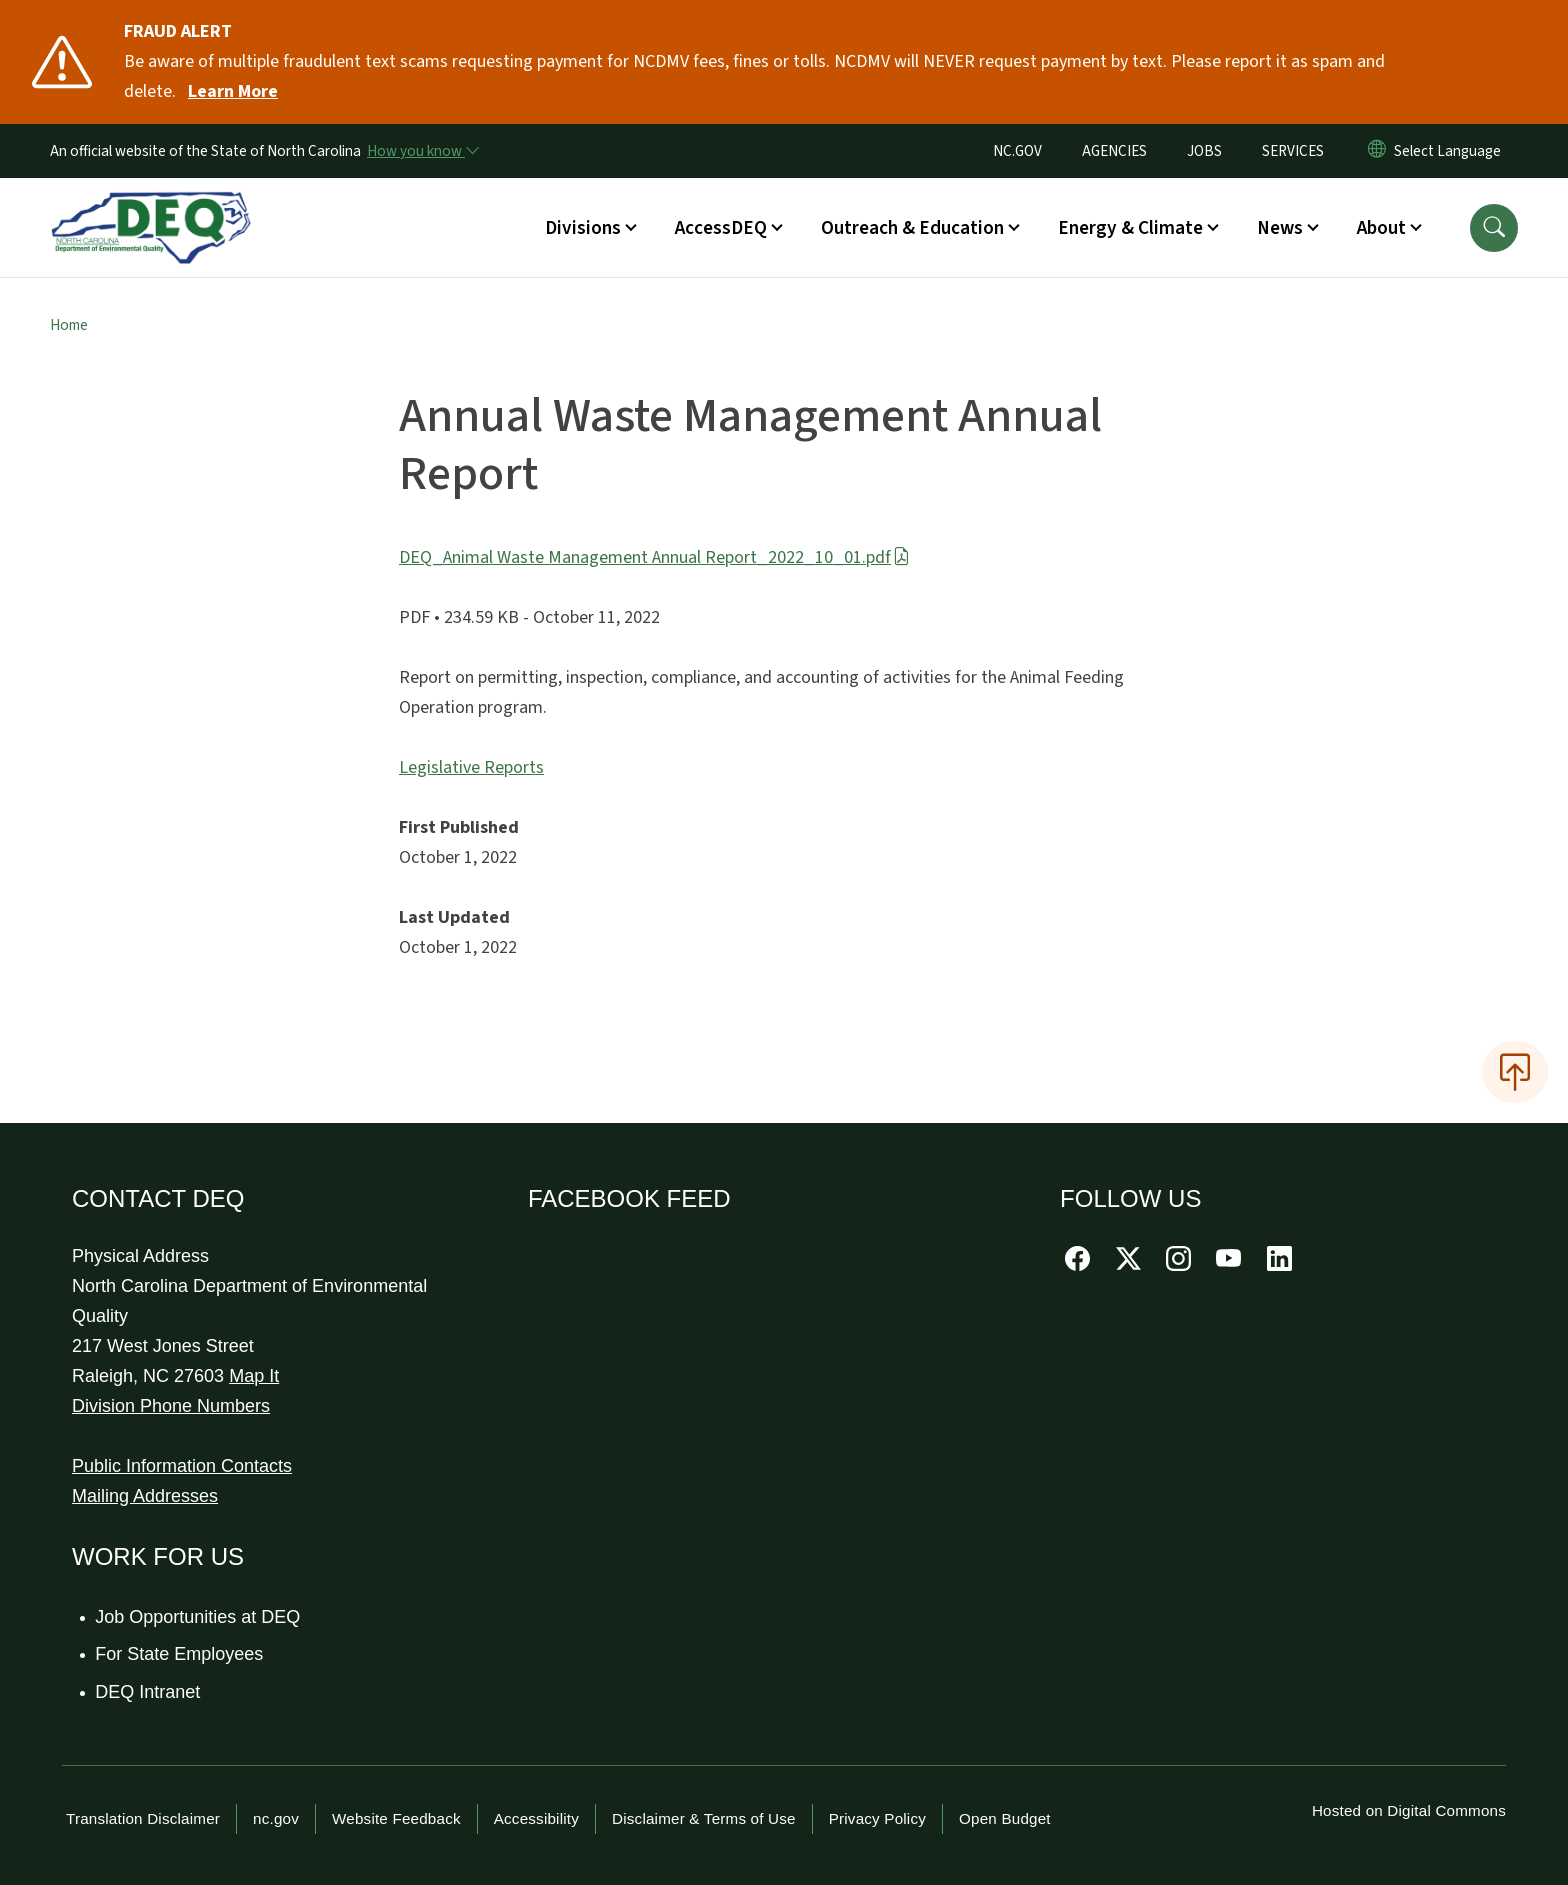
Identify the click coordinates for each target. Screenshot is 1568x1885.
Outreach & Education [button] (912, 228)
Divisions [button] (583, 228)
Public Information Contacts (182, 1466)
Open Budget (1005, 1818)
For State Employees (180, 1654)
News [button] (1280, 228)
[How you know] (422, 151)
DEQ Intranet (148, 1692)
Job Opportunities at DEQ (198, 1617)
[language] (1451, 151)
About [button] (1381, 228)
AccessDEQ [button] (721, 228)
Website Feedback (396, 1818)
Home (69, 325)
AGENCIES (1114, 151)
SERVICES (1293, 151)
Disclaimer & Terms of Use (704, 1818)
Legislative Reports (471, 767)
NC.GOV (1017, 151)
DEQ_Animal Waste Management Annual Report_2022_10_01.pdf (654, 557)
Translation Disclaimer (143, 1818)
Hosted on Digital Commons (1409, 1810)
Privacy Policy (877, 1818)
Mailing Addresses (145, 1496)
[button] (1494, 228)
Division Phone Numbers (171, 1406)
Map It (254, 1376)
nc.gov (276, 1818)
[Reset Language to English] (1377, 151)
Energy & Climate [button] (1130, 228)
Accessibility (536, 1818)
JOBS (1204, 151)
